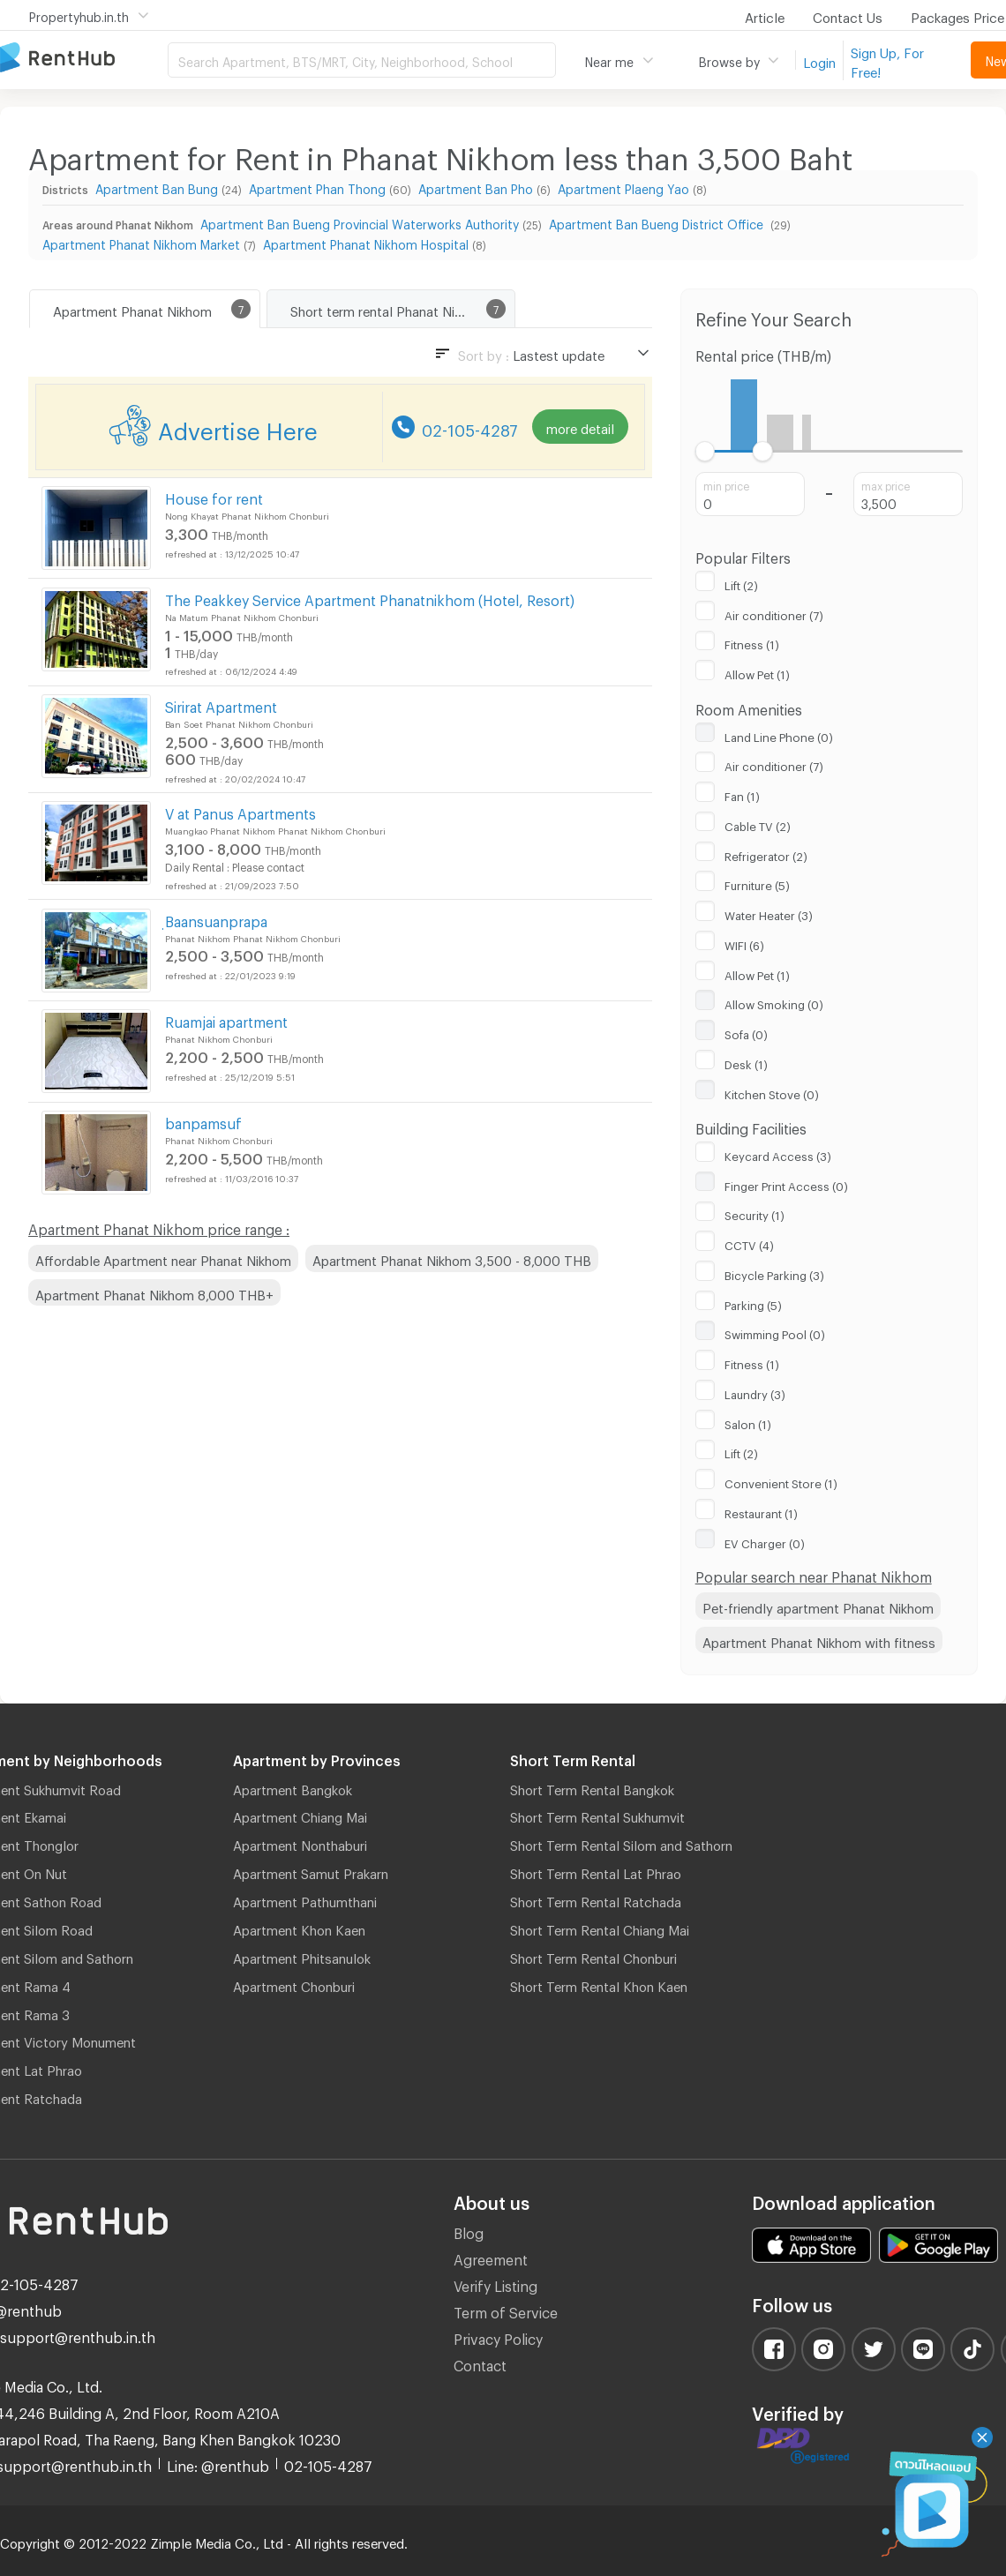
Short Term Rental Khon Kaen (598, 1984)
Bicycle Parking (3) (774, 1273)
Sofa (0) (746, 1032)
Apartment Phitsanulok (302, 1956)
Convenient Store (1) (780, 1481)
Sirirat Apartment (221, 704)
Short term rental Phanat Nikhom (388, 308)
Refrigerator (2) (765, 854)
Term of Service (506, 2310)
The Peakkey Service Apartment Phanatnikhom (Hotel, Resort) (369, 597)
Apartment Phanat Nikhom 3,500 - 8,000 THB (451, 1258)
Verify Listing (495, 2283)
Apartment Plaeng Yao (623, 186)
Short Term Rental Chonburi (593, 1956)
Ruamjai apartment (226, 1019)
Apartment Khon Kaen (299, 1927)
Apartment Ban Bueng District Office (658, 222)
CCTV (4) (749, 1243)
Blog (469, 2230)
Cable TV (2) (757, 824)
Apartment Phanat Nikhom (132, 308)
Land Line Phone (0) (778, 734)
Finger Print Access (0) (786, 1183)
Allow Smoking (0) (773, 1002)
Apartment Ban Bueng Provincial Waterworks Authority (359, 222)
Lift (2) (741, 583)
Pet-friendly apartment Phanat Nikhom (818, 1605)
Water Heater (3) (768, 913)
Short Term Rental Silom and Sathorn (621, 1843)
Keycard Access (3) (777, 1153)
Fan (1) (742, 794)
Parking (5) (753, 1303)
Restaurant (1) (761, 1511)
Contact (480, 2363)
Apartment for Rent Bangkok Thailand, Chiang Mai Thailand (84, 58)
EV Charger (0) (764, 1541)
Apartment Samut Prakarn (310, 1871)
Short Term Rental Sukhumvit (597, 1814)
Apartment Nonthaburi (300, 1843)
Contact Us (847, 15)
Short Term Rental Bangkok (592, 1787)
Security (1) (754, 1213)
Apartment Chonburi (294, 1984)
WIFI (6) (744, 943)
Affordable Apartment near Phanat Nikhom (163, 1258)
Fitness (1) (751, 642)
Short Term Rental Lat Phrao (595, 1871)
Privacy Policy (498, 2336)
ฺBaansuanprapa (216, 919)
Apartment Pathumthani (305, 1899)
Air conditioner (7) (773, 613)
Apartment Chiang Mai (300, 1814)
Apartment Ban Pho (475, 186)
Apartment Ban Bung (156, 186)
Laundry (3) (754, 1392)
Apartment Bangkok (292, 1787)
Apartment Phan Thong (317, 186)
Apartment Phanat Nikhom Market (141, 242)
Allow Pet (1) (757, 672)
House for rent (214, 496)
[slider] (705, 451)
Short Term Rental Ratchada (595, 1899)
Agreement (491, 2257)
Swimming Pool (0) (774, 1332)
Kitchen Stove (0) (771, 1092)
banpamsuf (203, 1121)
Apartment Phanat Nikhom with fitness (818, 1640)
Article (765, 15)
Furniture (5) (757, 883)
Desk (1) (746, 1062)
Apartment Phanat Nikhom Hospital (366, 242)
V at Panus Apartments (240, 811)
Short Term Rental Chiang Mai (599, 1927)
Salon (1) (747, 1422)
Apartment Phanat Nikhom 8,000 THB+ (154, 1292)
